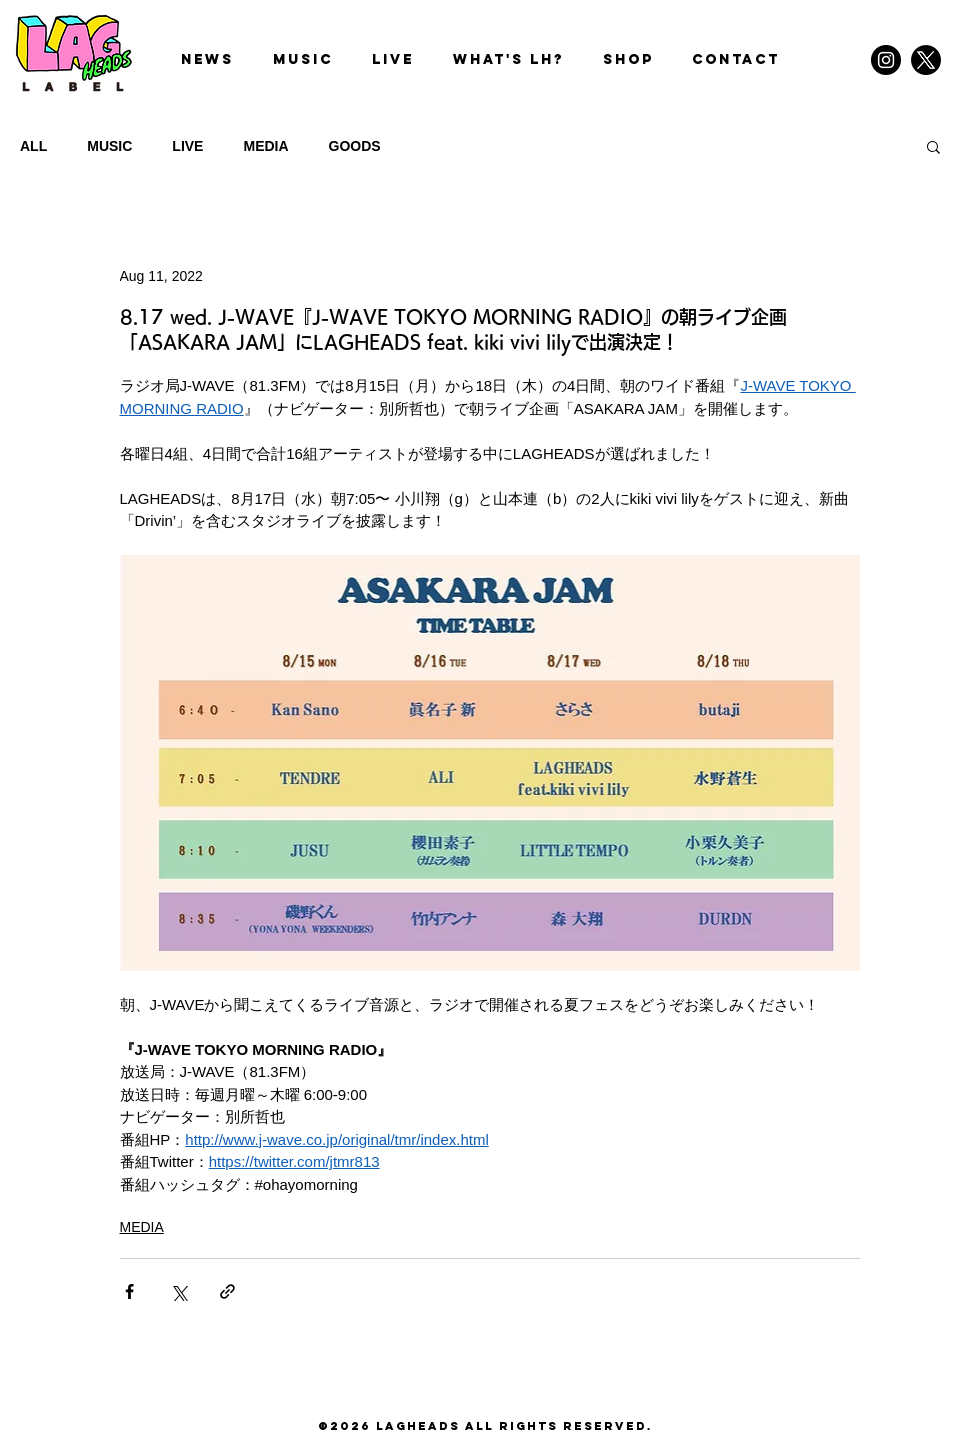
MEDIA (265, 146)
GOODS (355, 146)
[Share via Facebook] (129, 1291)
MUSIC (109, 146)
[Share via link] (227, 1291)
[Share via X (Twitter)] (178, 1291)
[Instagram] (886, 60)
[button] (933, 146)
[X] (926, 60)
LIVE (187, 146)
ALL (33, 146)
